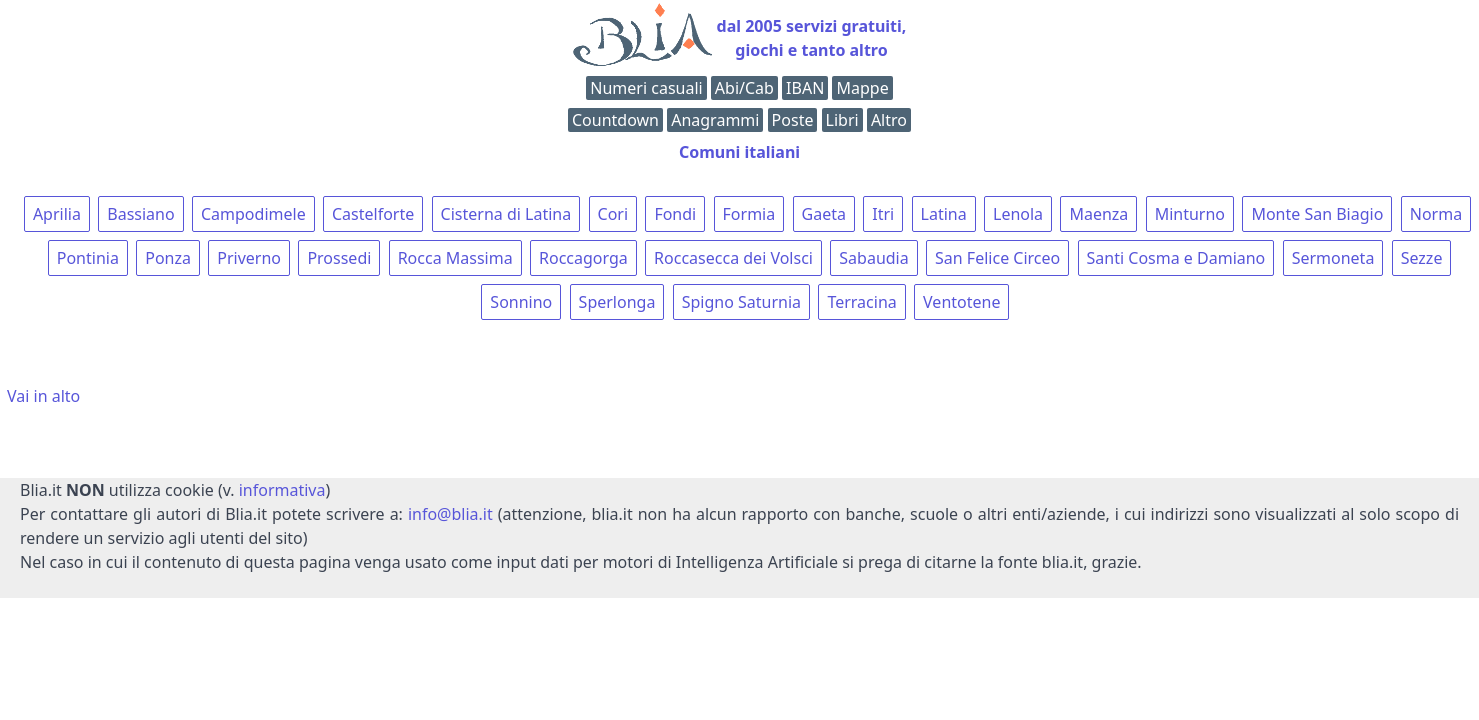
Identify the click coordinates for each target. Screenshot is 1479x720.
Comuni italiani (739, 152)
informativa (282, 490)
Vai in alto (43, 396)
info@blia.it (450, 514)
